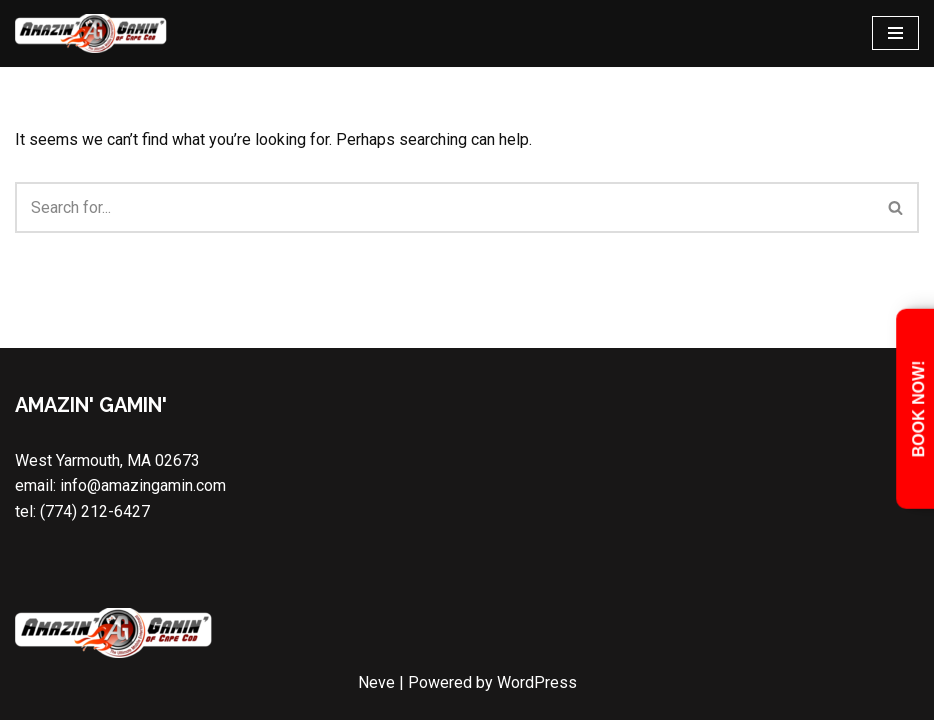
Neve (376, 682)
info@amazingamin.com (143, 485)
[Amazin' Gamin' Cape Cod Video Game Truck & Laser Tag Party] (92, 33)
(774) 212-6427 (95, 511)
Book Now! (918, 409)
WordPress (537, 682)
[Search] (444, 207)
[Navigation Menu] (895, 33)
